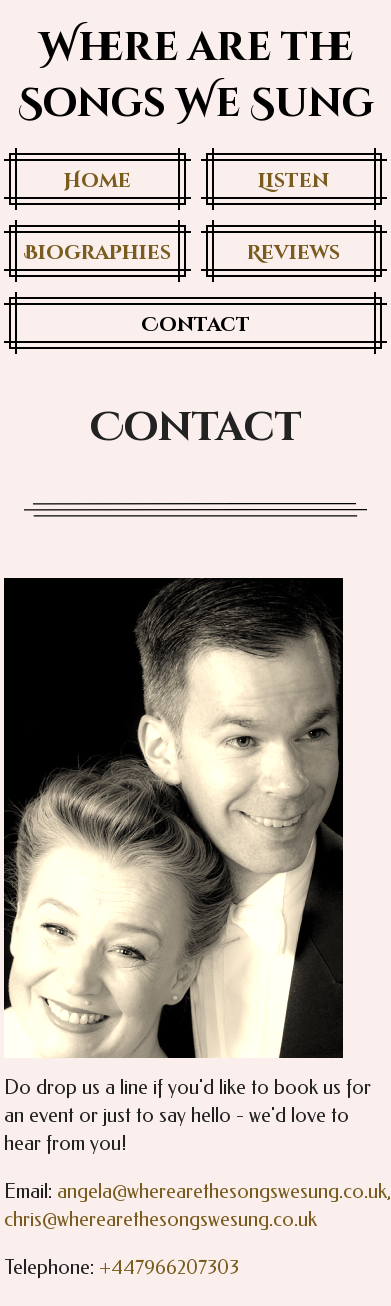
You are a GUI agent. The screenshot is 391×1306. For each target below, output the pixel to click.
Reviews (293, 252)
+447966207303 (169, 1267)
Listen (293, 180)
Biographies (97, 252)
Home (97, 180)
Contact (195, 324)
